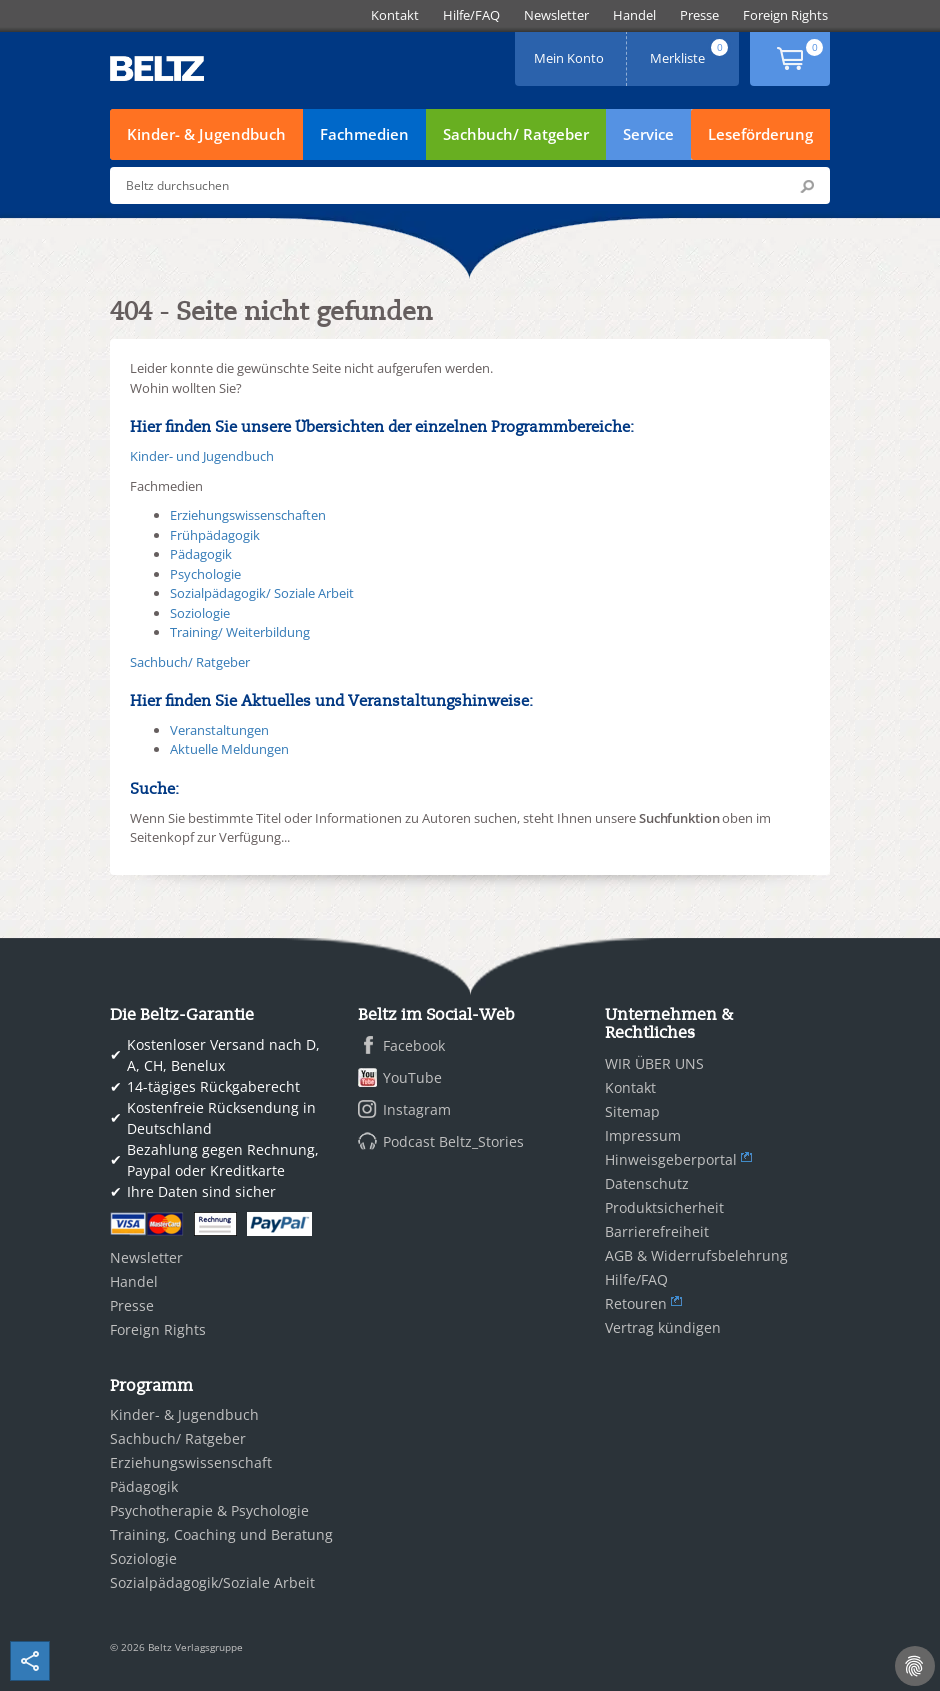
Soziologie (200, 613)
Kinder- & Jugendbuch (206, 134)
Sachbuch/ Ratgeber (516, 134)
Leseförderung (760, 134)
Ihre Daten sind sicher (201, 1191)
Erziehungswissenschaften (248, 515)
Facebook (414, 1045)
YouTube (412, 1077)
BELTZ (158, 68)
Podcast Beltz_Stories (453, 1141)
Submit (807, 186)
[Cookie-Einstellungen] (915, 1666)
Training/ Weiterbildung (240, 632)
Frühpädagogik (215, 535)
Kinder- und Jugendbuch (202, 456)
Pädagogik (201, 554)
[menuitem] (395, 15)
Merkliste (691, 51)
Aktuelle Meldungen (229, 749)
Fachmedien (364, 134)
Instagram (417, 1109)
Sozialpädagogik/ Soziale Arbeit (262, 593)
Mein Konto (571, 51)
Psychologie (205, 574)
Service (648, 134)
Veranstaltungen (219, 730)
